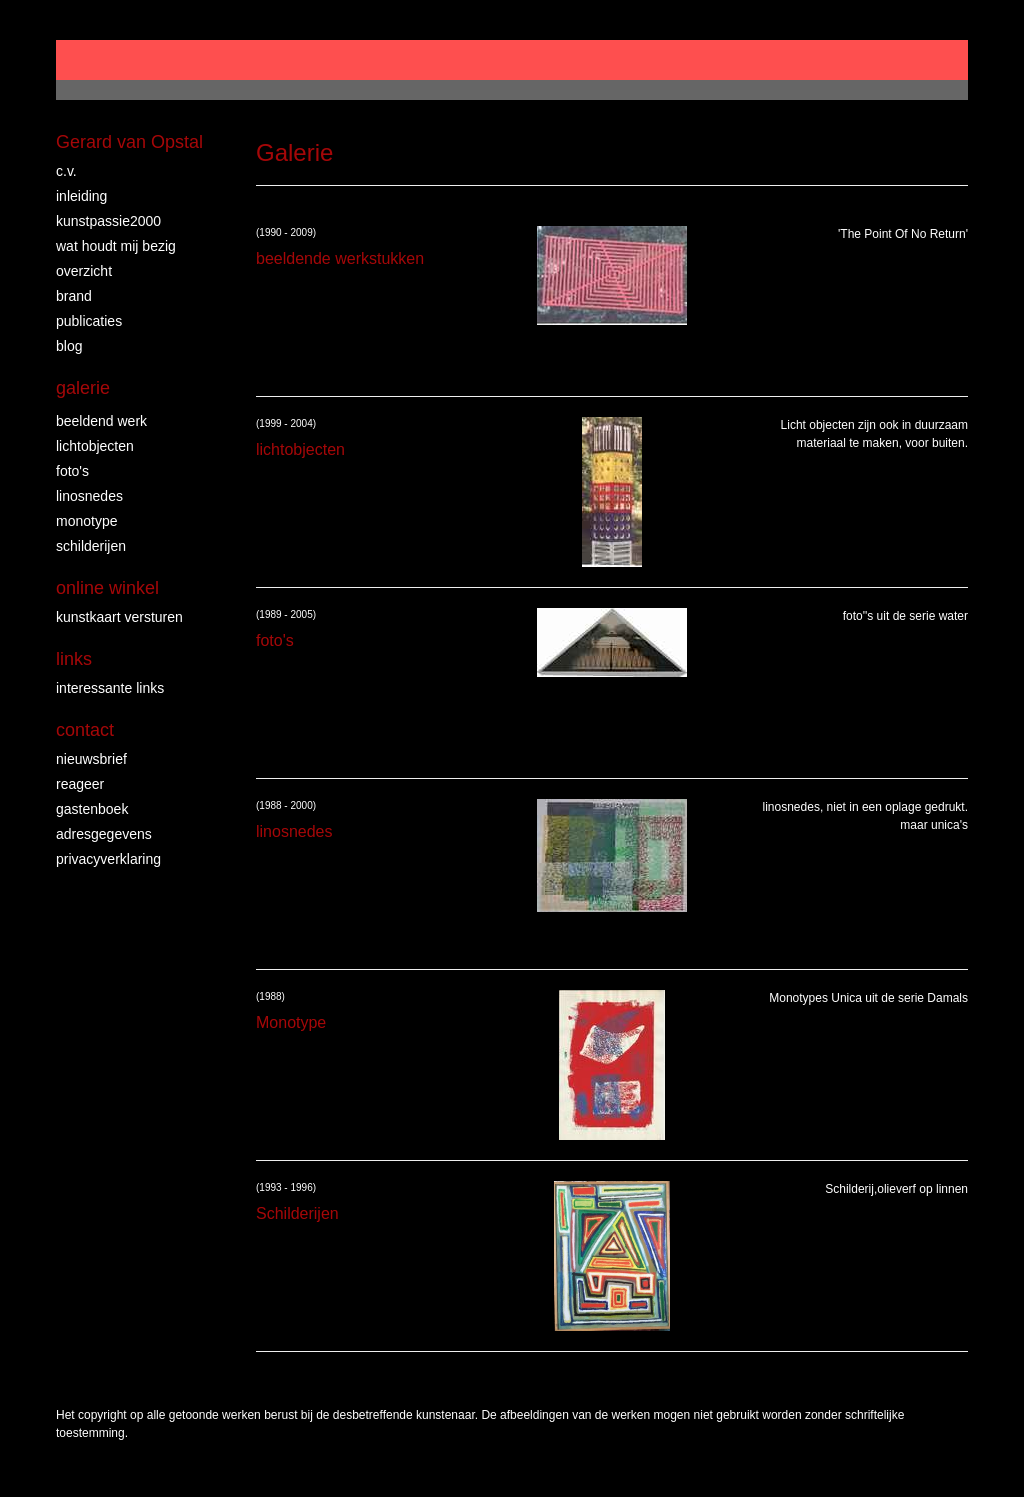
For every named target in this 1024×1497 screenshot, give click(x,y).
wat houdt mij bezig (116, 246)
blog (69, 346)
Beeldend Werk (101, 421)
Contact (85, 730)
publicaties (89, 321)
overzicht (84, 271)
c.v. (66, 171)
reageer (80, 784)
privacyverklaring (108, 859)
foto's (72, 471)
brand (74, 296)
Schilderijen (91, 546)
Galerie (83, 388)
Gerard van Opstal (129, 142)
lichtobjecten (95, 446)
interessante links (110, 688)
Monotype (86, 521)
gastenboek (92, 809)
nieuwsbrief (91, 759)
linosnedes (89, 496)
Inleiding (81, 196)
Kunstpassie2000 (108, 221)
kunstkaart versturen (119, 617)
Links (74, 659)
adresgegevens (104, 834)
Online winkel (107, 588)
